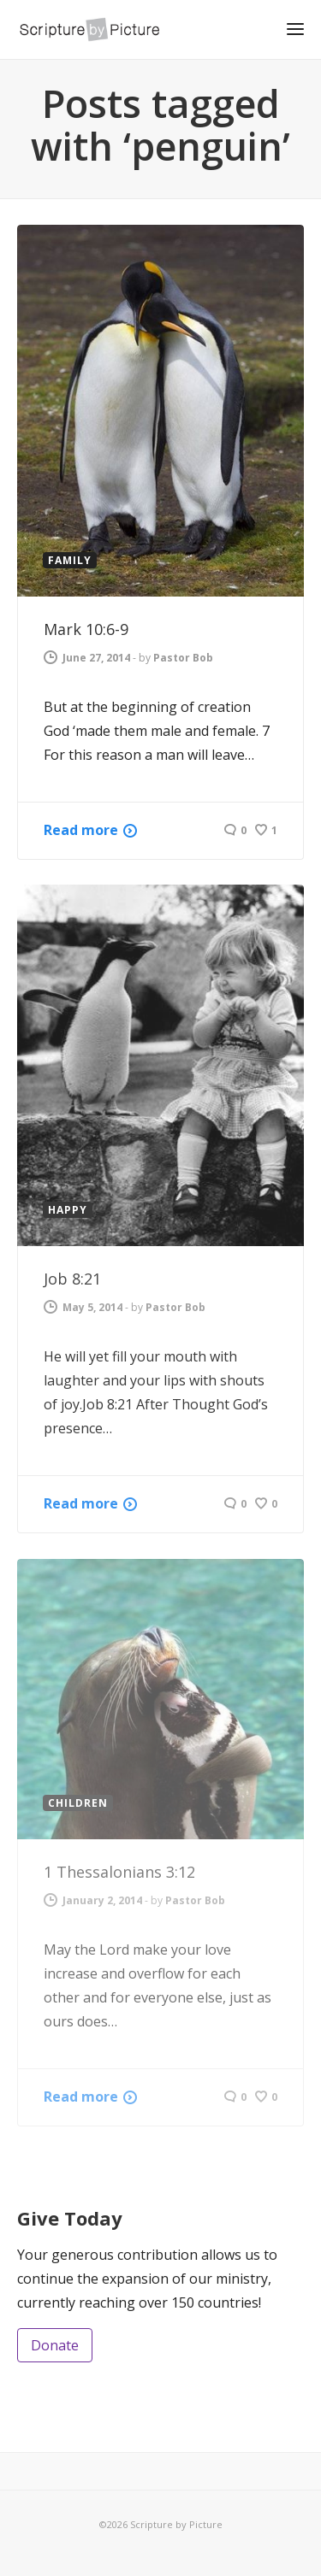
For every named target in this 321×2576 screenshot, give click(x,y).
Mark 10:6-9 (86, 629)
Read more (81, 829)
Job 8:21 (72, 1278)
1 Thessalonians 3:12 (119, 1871)
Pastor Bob (183, 657)
